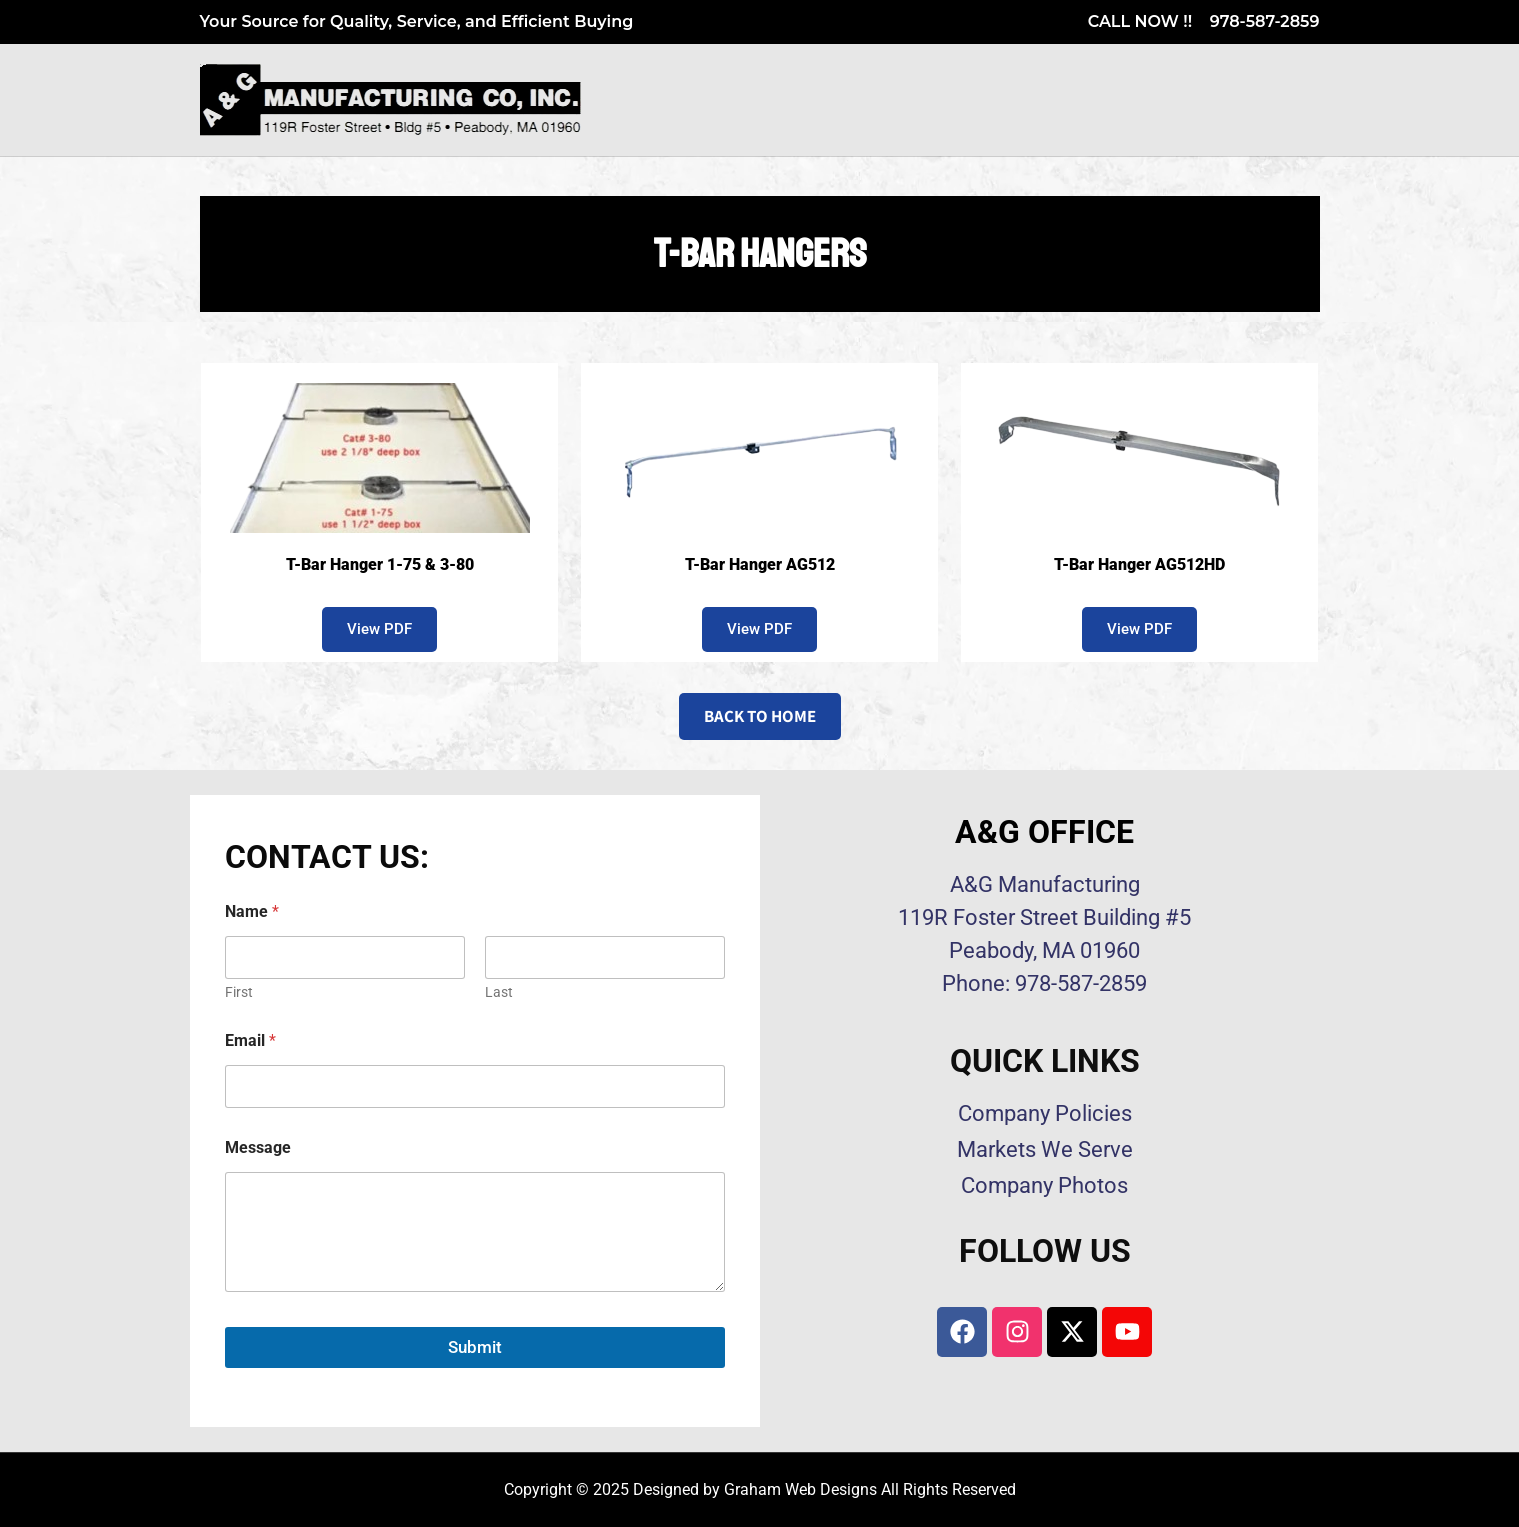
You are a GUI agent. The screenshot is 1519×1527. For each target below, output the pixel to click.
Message (258, 1147)
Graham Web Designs (800, 1489)
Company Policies (1045, 1113)
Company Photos (1044, 1185)
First (239, 992)
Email (250, 1040)
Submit (475, 1347)
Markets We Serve (1045, 1149)
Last (499, 992)
